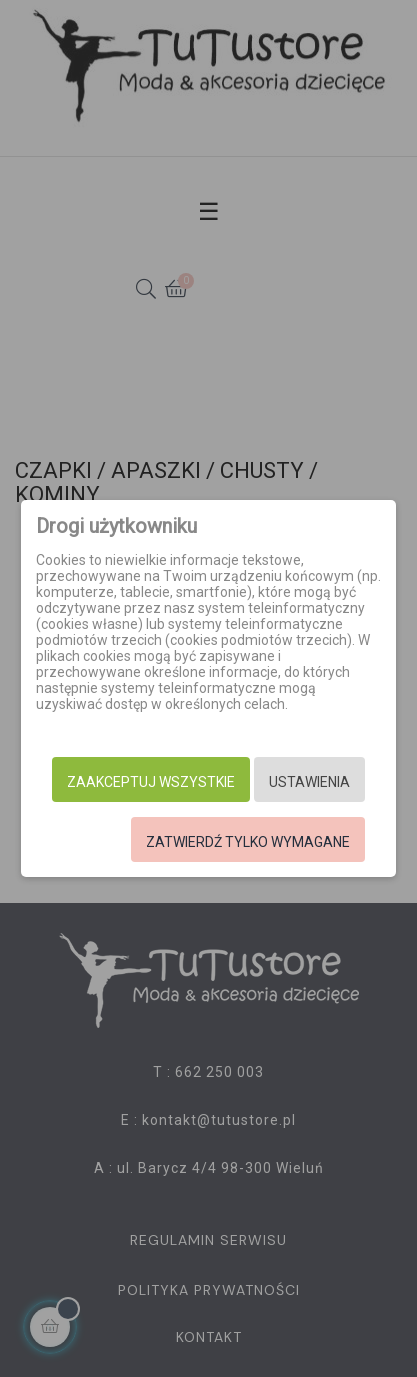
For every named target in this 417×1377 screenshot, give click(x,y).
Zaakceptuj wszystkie (151, 782)
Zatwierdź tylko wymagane (248, 842)
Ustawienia (309, 782)
